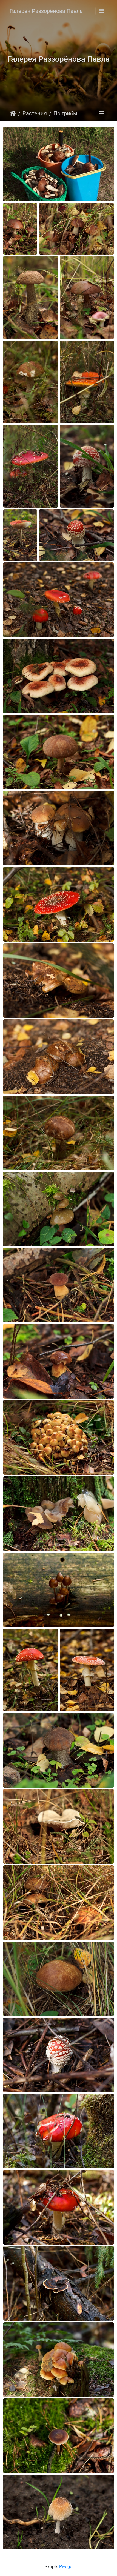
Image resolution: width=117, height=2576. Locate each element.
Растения (34, 113)
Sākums (13, 113)
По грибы (65, 113)
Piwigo (65, 2566)
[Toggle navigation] (101, 11)
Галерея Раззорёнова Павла (46, 11)
